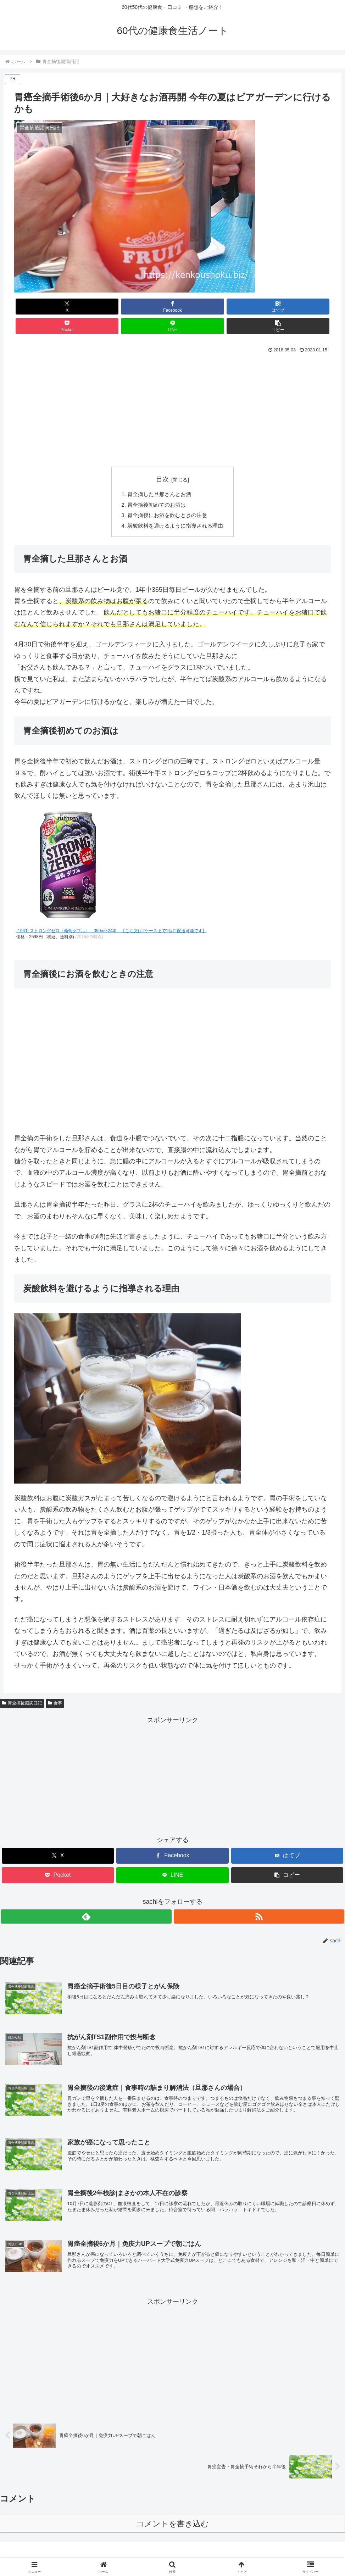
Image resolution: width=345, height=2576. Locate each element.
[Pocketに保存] (199, 307)
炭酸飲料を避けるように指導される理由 (175, 510)
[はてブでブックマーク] (146, 307)
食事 (55, 1687)
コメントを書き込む (172, 2517)
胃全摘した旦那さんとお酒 (158, 476)
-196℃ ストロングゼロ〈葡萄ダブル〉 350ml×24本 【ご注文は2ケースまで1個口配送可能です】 (111, 915)
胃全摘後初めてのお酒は (155, 487)
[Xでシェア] (39, 307)
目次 (162, 459)
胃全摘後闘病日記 (22, 1687)
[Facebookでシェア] (92, 307)
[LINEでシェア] (252, 307)
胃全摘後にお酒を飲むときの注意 (167, 498)
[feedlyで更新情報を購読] (164, 1901)
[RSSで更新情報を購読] (181, 1901)
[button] (305, 307)
